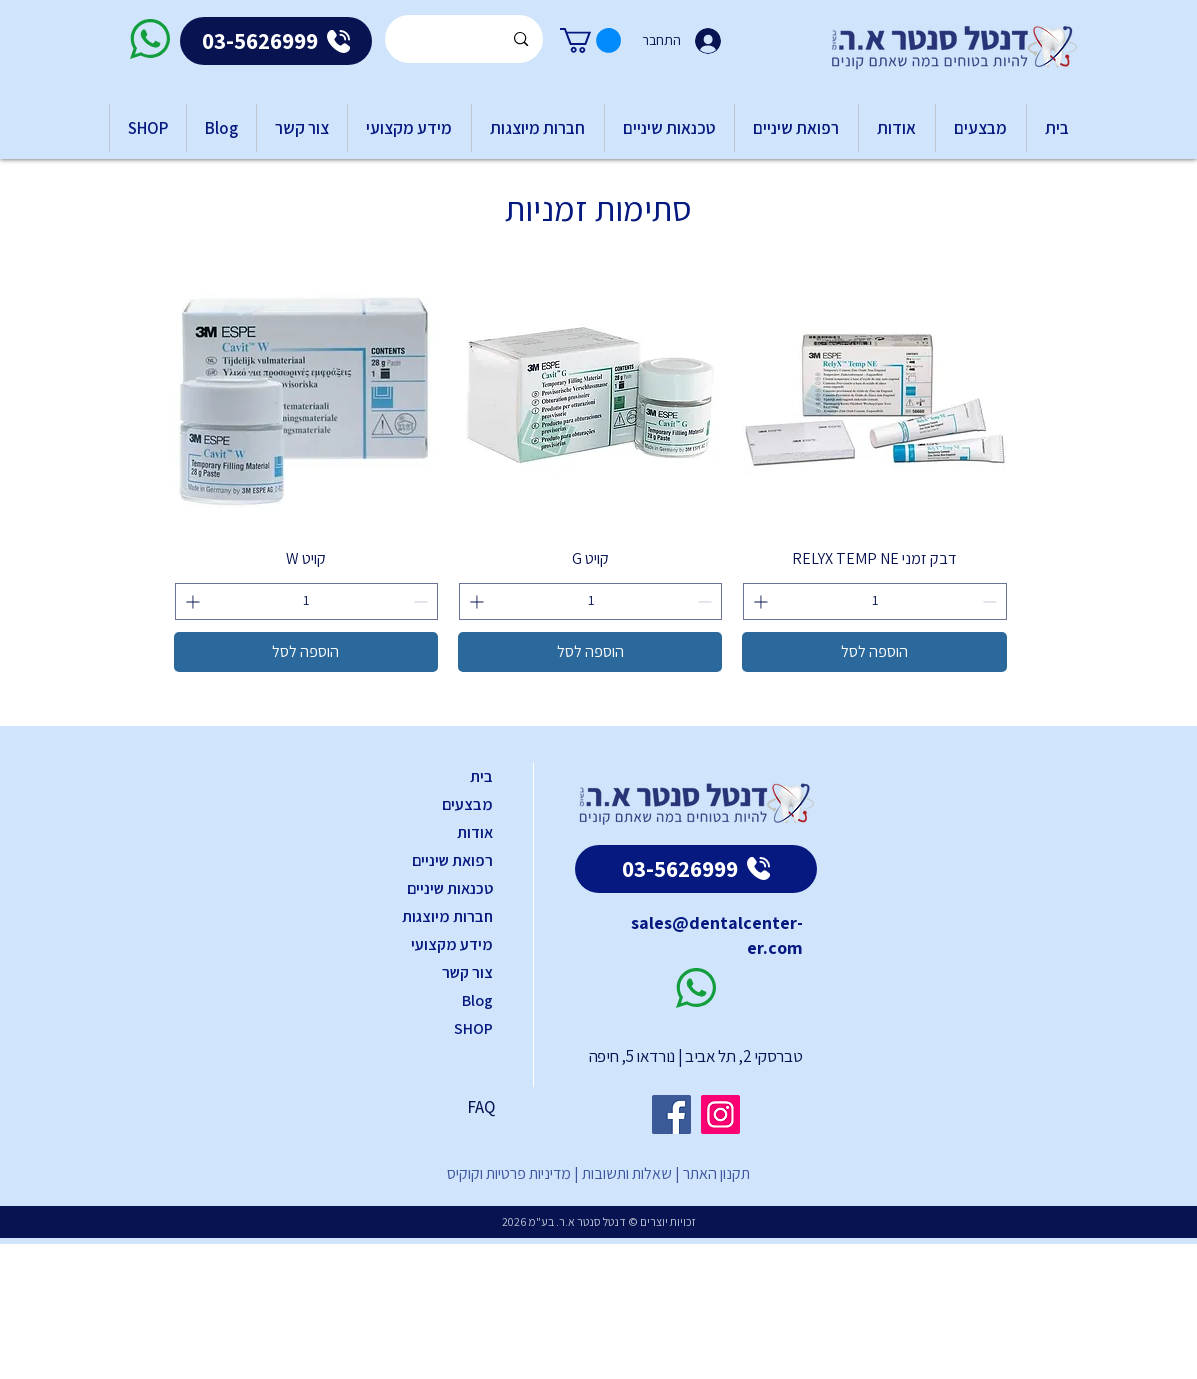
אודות (475, 832)
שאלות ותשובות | (621, 1173)
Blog (477, 1000)
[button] (590, 40)
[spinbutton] (874, 601)
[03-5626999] (276, 41)
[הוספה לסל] (874, 652)
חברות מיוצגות (447, 916)
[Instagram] (720, 1114)
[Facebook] (671, 1114)
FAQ (481, 1107)
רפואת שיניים (452, 860)
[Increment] (758, 601)
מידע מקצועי (452, 944)
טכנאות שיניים (450, 888)
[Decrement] (991, 601)
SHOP (473, 1028)
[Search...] (465, 39)
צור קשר (467, 972)
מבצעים (467, 804)
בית (481, 776)
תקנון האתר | (711, 1173)
